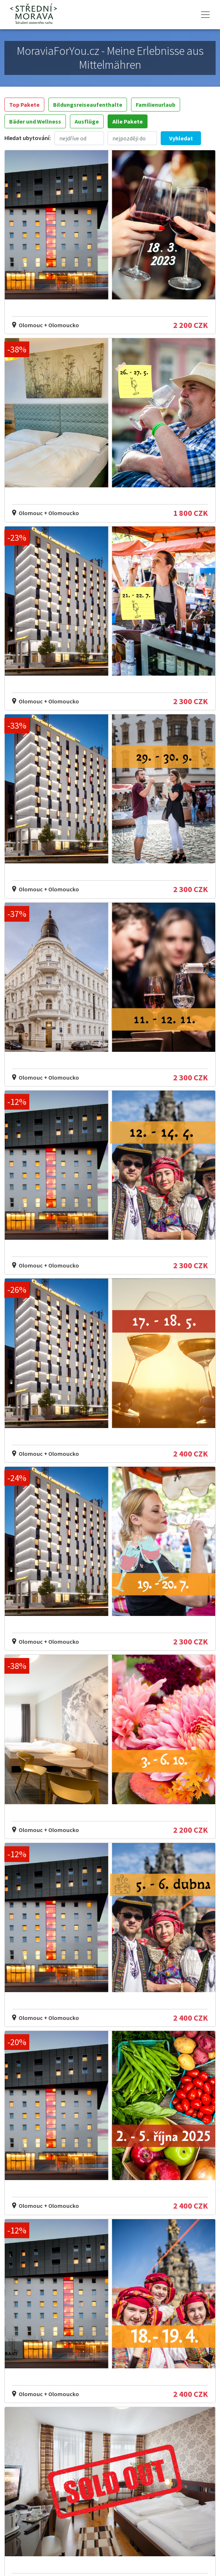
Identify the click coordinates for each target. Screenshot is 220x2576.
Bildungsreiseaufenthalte (87, 104)
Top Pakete (24, 104)
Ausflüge (87, 121)
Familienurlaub (155, 104)
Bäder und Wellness (35, 121)
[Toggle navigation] (205, 14)
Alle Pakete (127, 121)
